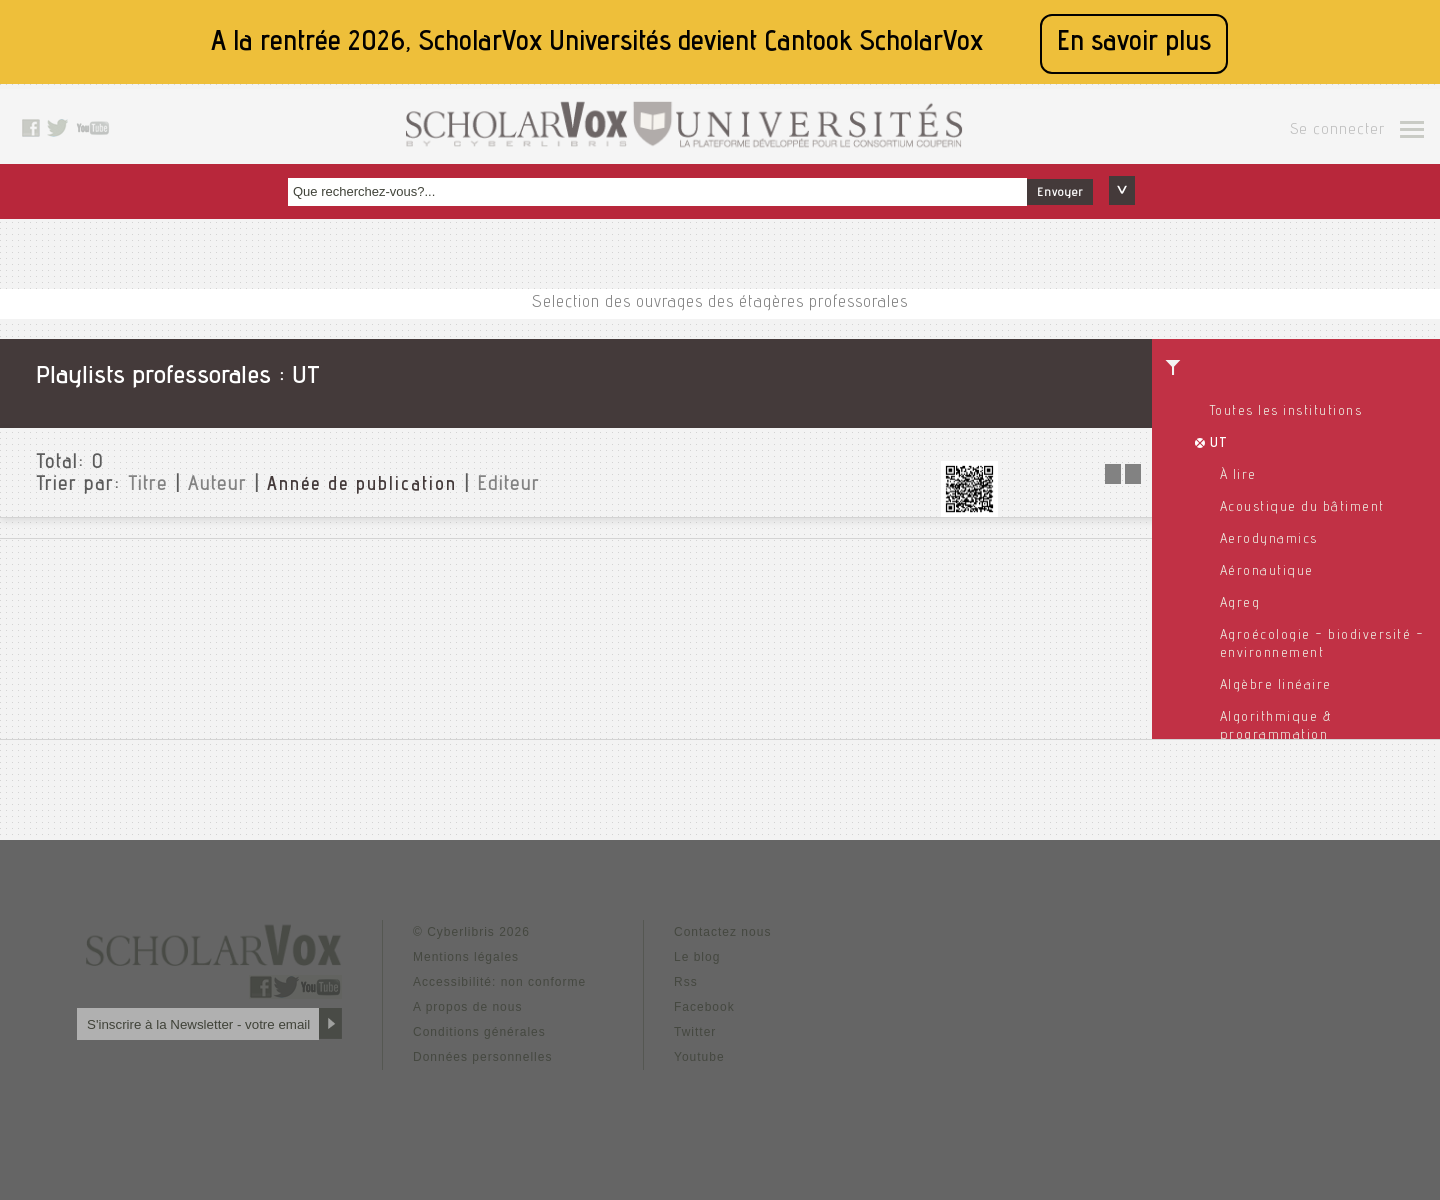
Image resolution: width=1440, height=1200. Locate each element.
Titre (148, 486)
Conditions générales (479, 1032)
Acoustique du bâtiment (1302, 508)
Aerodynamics (1269, 540)
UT (1219, 444)
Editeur (508, 486)
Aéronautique (1267, 572)
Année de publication (362, 486)
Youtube (699, 1057)
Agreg (1240, 604)
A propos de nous (467, 1007)
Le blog (697, 957)
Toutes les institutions (1286, 412)
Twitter (695, 1032)
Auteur (217, 486)
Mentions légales (466, 957)
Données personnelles (482, 1057)
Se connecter (1337, 131)
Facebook (704, 1007)
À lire (1238, 476)
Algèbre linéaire (1276, 686)
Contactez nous (722, 932)
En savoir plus (1134, 43)
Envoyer (1060, 193)
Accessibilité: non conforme (499, 982)
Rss (686, 982)
